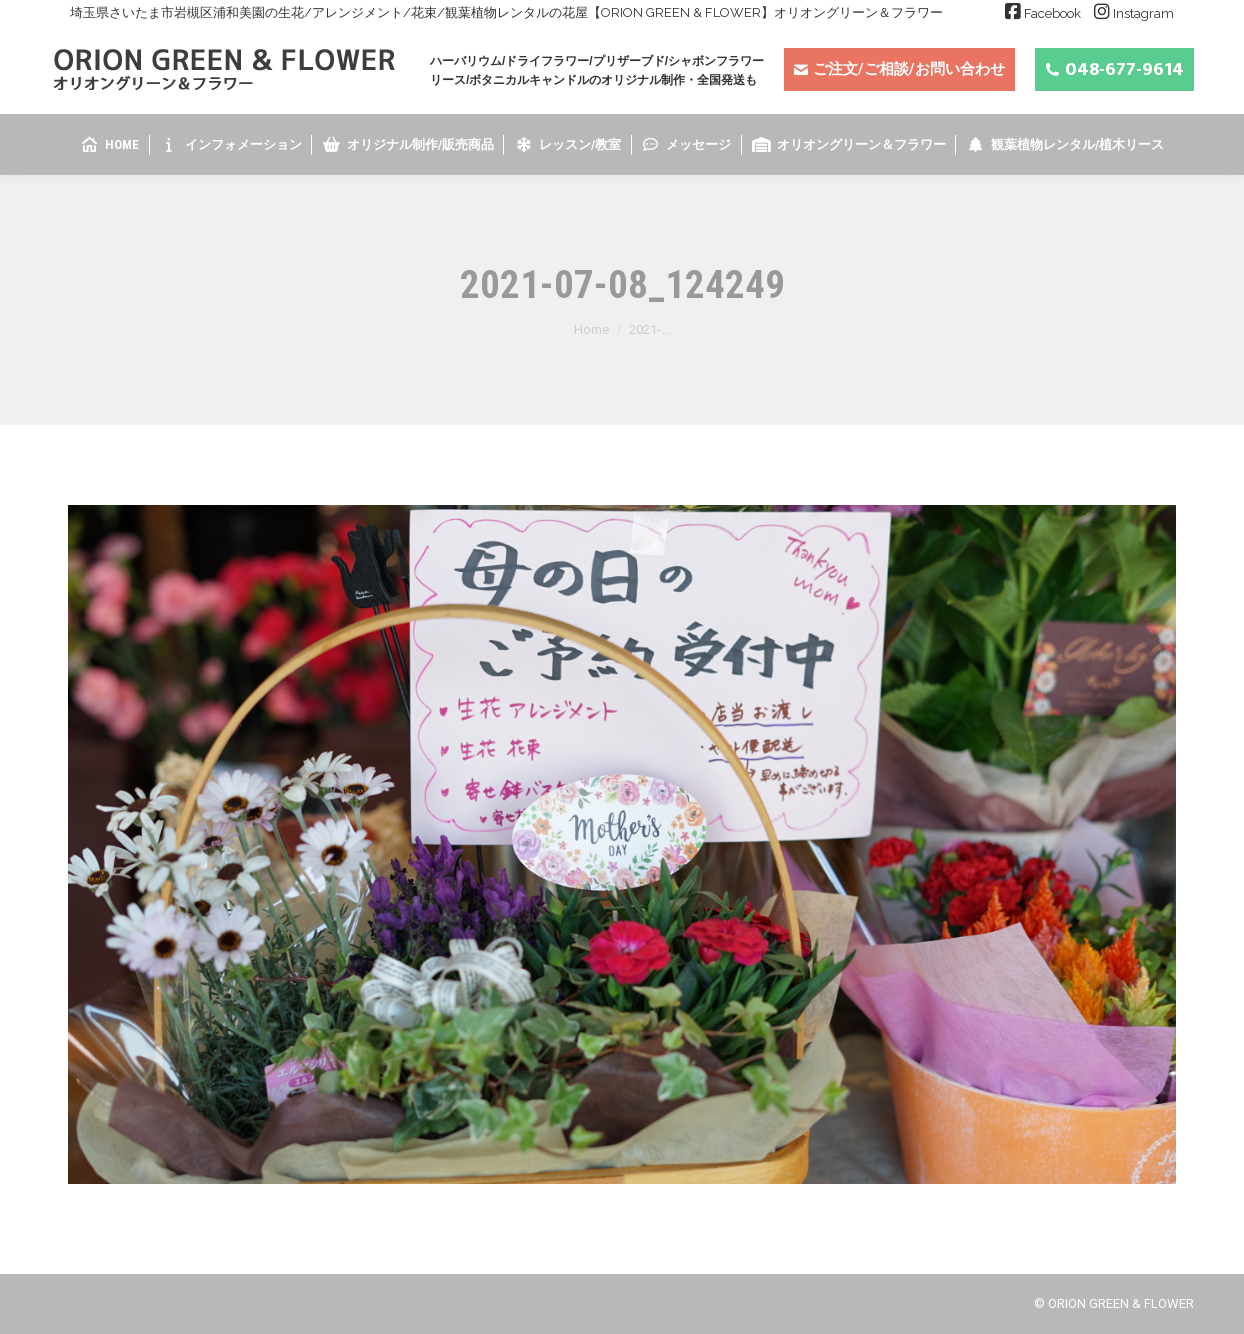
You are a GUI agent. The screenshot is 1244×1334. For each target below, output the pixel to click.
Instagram (1143, 13)
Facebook (1052, 13)
